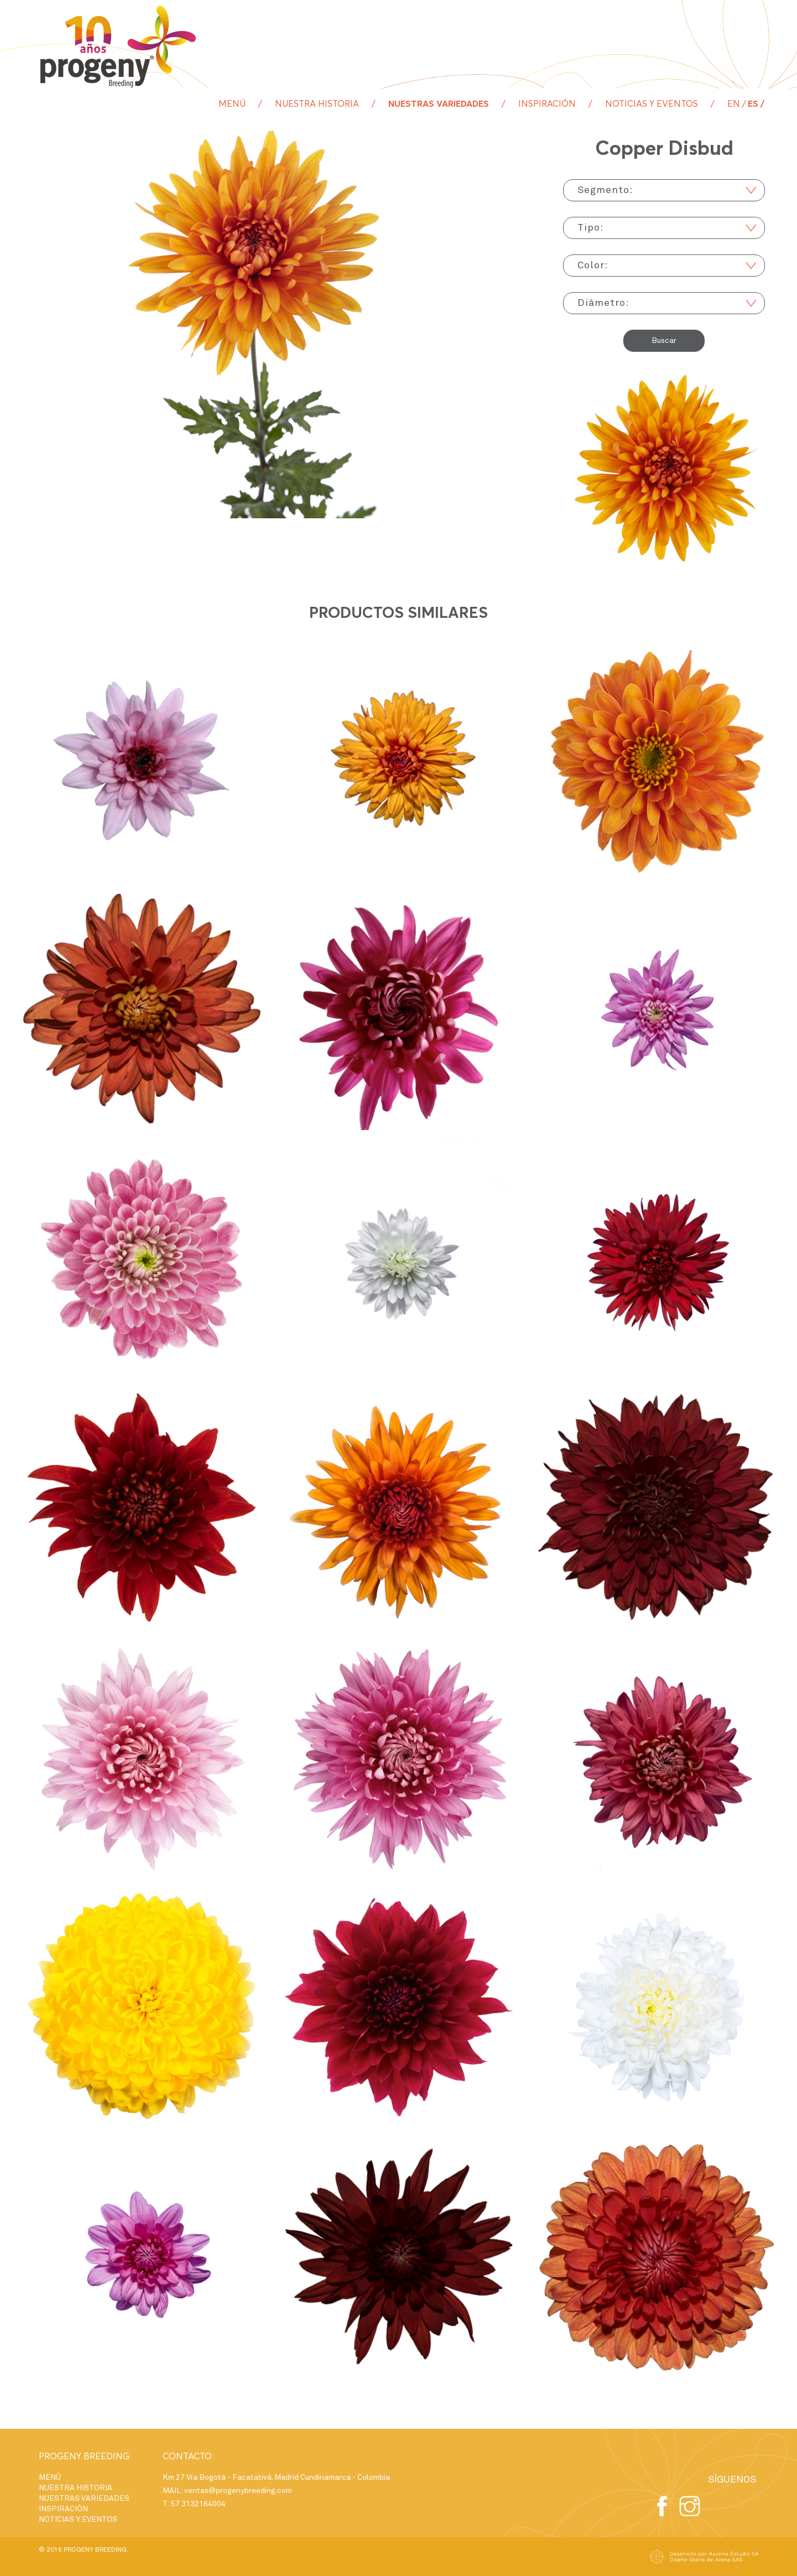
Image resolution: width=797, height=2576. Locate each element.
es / (756, 104)
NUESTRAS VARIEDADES (438, 104)
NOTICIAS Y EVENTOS (651, 104)
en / (736, 104)
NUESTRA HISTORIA (317, 104)
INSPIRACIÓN (547, 104)
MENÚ (232, 104)
